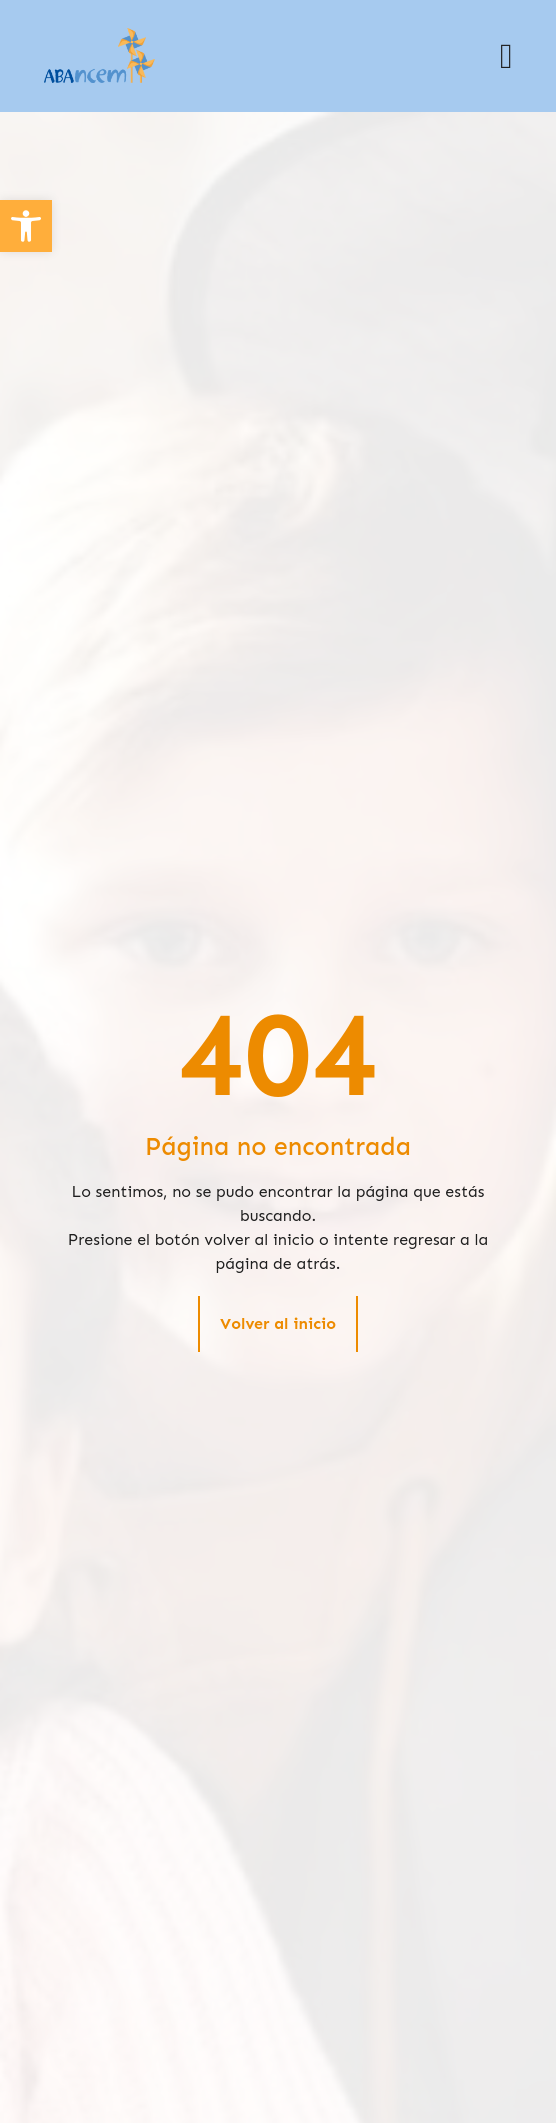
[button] (506, 56)
